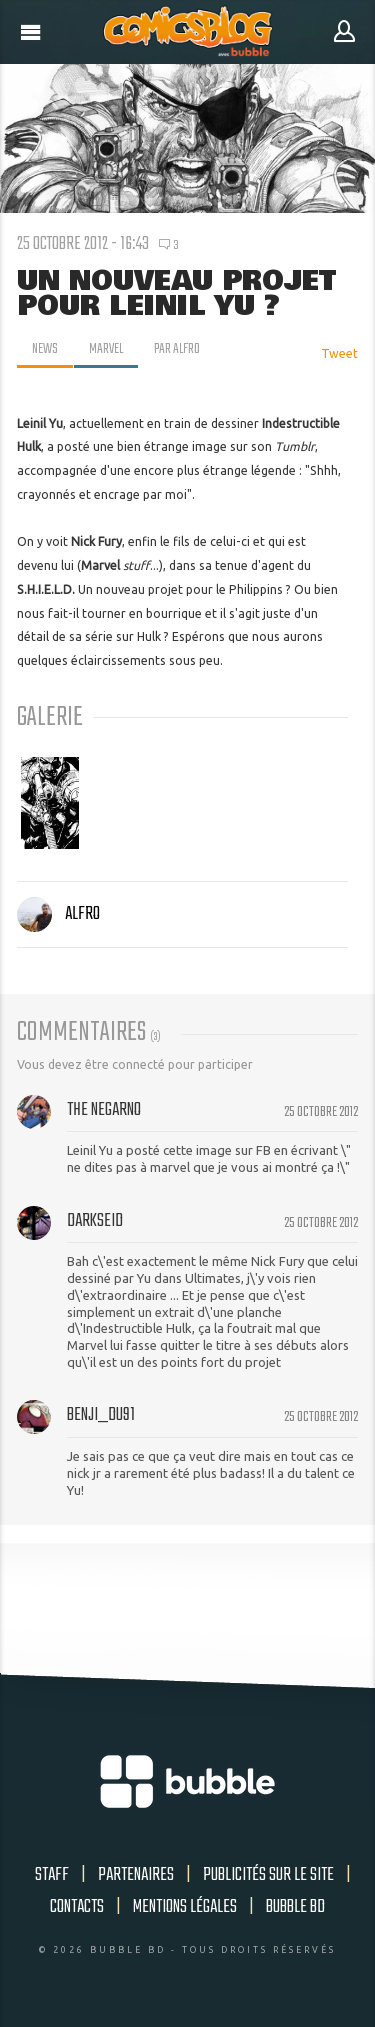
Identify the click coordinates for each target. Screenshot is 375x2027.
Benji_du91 (101, 1415)
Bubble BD (295, 1907)
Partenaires (136, 1875)
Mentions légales (185, 1907)
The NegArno (104, 1110)
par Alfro (177, 349)
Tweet (339, 353)
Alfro (58, 914)
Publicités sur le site (268, 1875)
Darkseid (95, 1221)
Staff (52, 1875)
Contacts (77, 1907)
